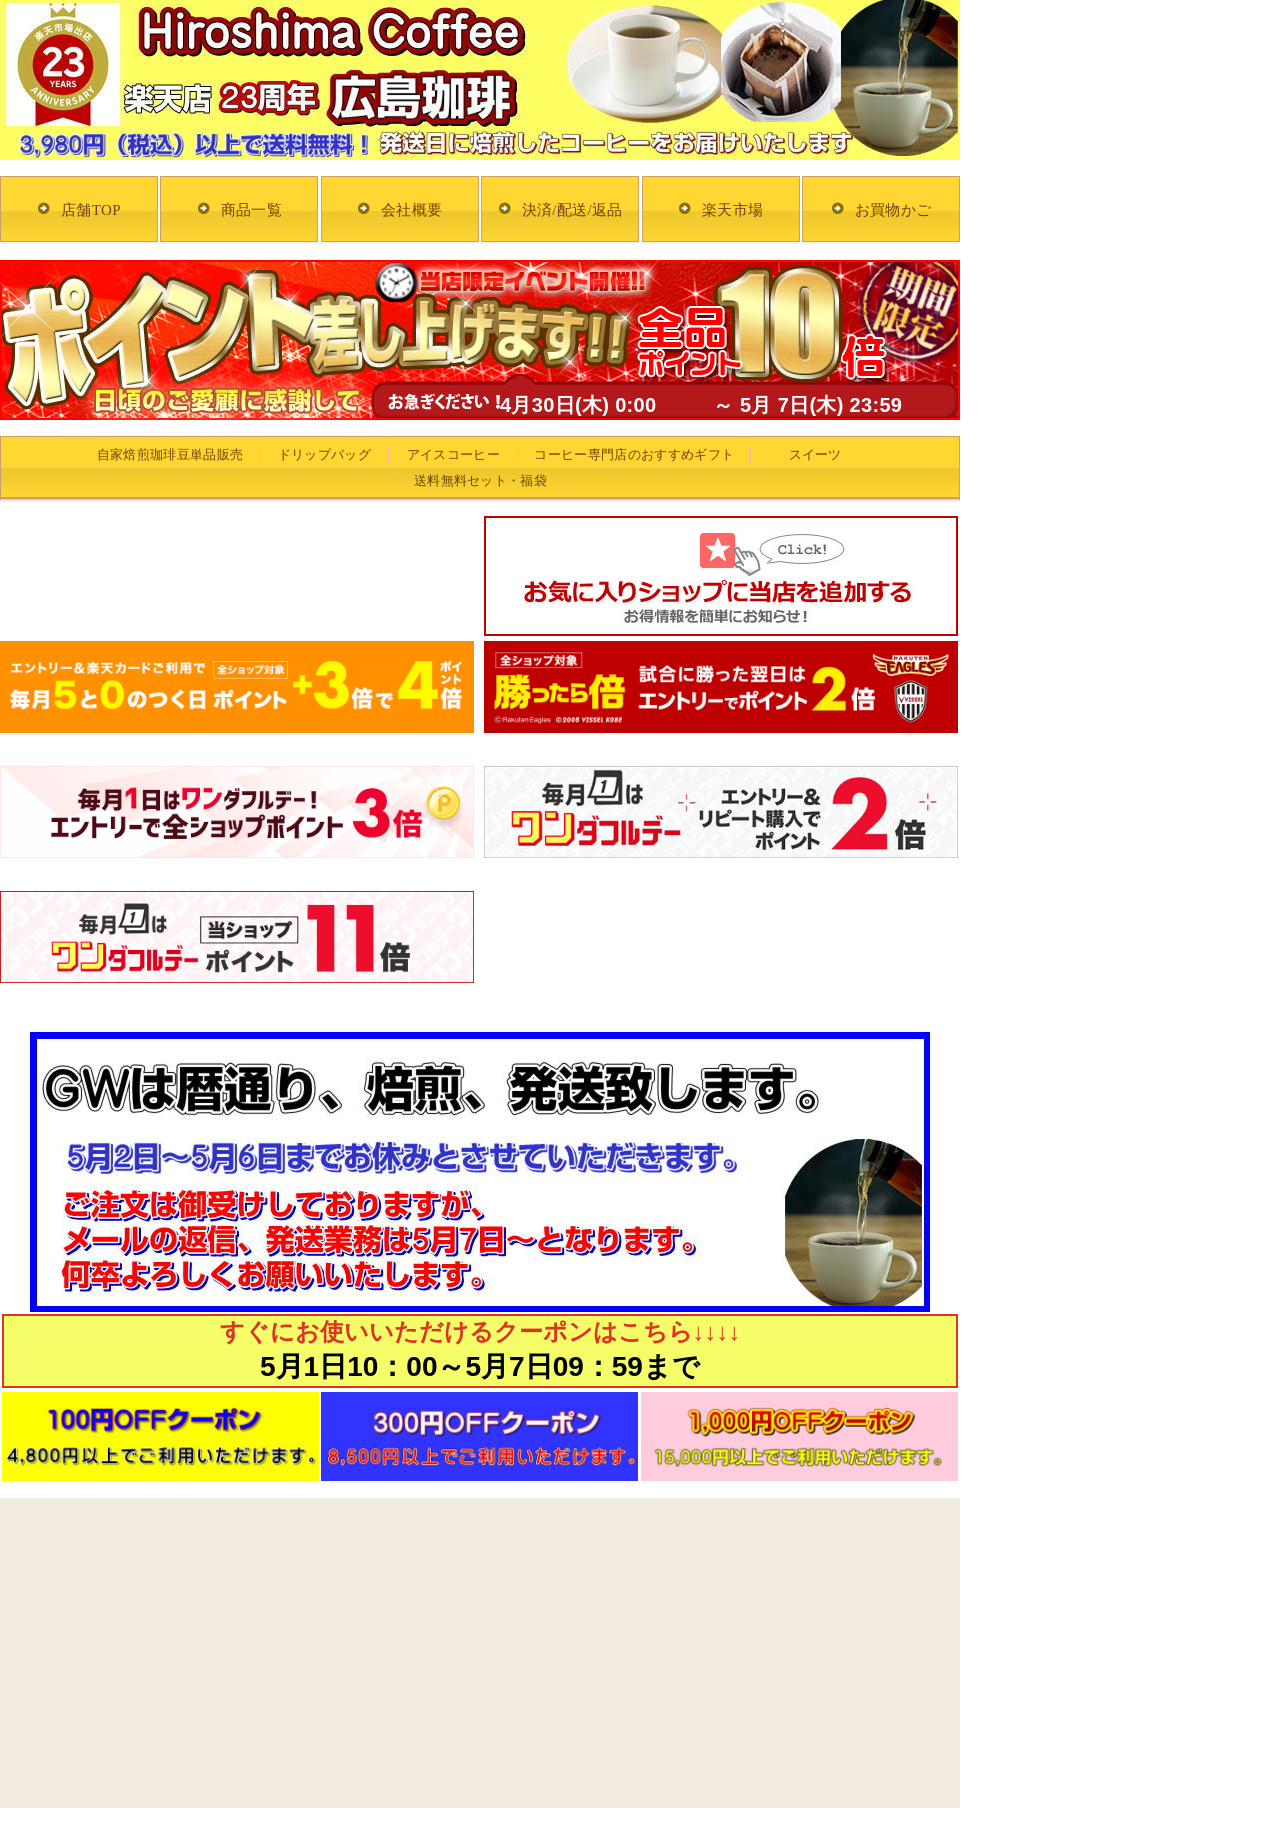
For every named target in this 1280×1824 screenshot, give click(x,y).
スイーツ (815, 454)
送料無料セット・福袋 (480, 480)
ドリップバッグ (324, 454)
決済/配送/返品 (572, 210)
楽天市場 (732, 210)
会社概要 (411, 210)
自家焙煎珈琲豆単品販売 (170, 454)
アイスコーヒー (453, 454)
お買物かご (893, 210)
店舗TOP (91, 210)
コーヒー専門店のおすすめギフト (634, 454)
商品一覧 (251, 210)
